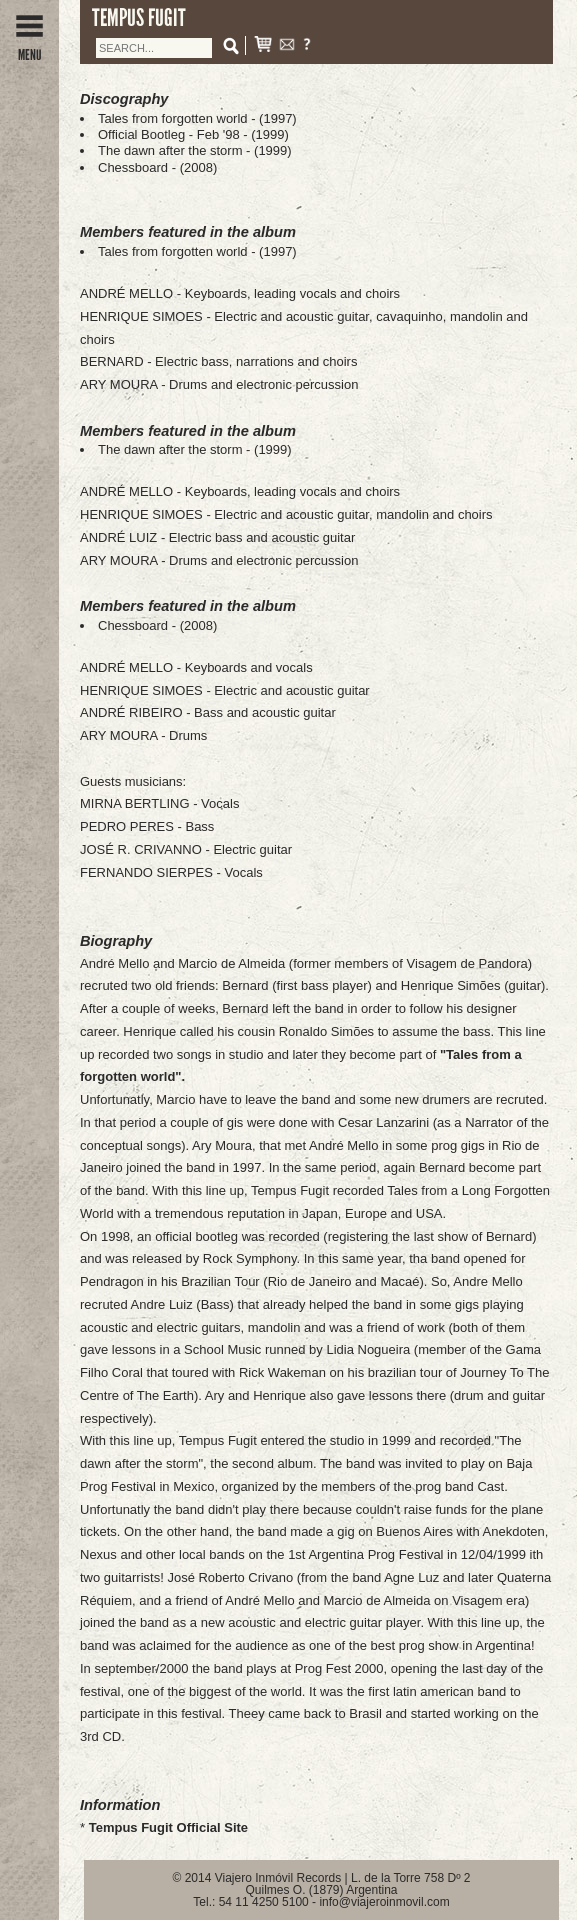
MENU (29, 47)
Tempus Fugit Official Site (168, 1827)
